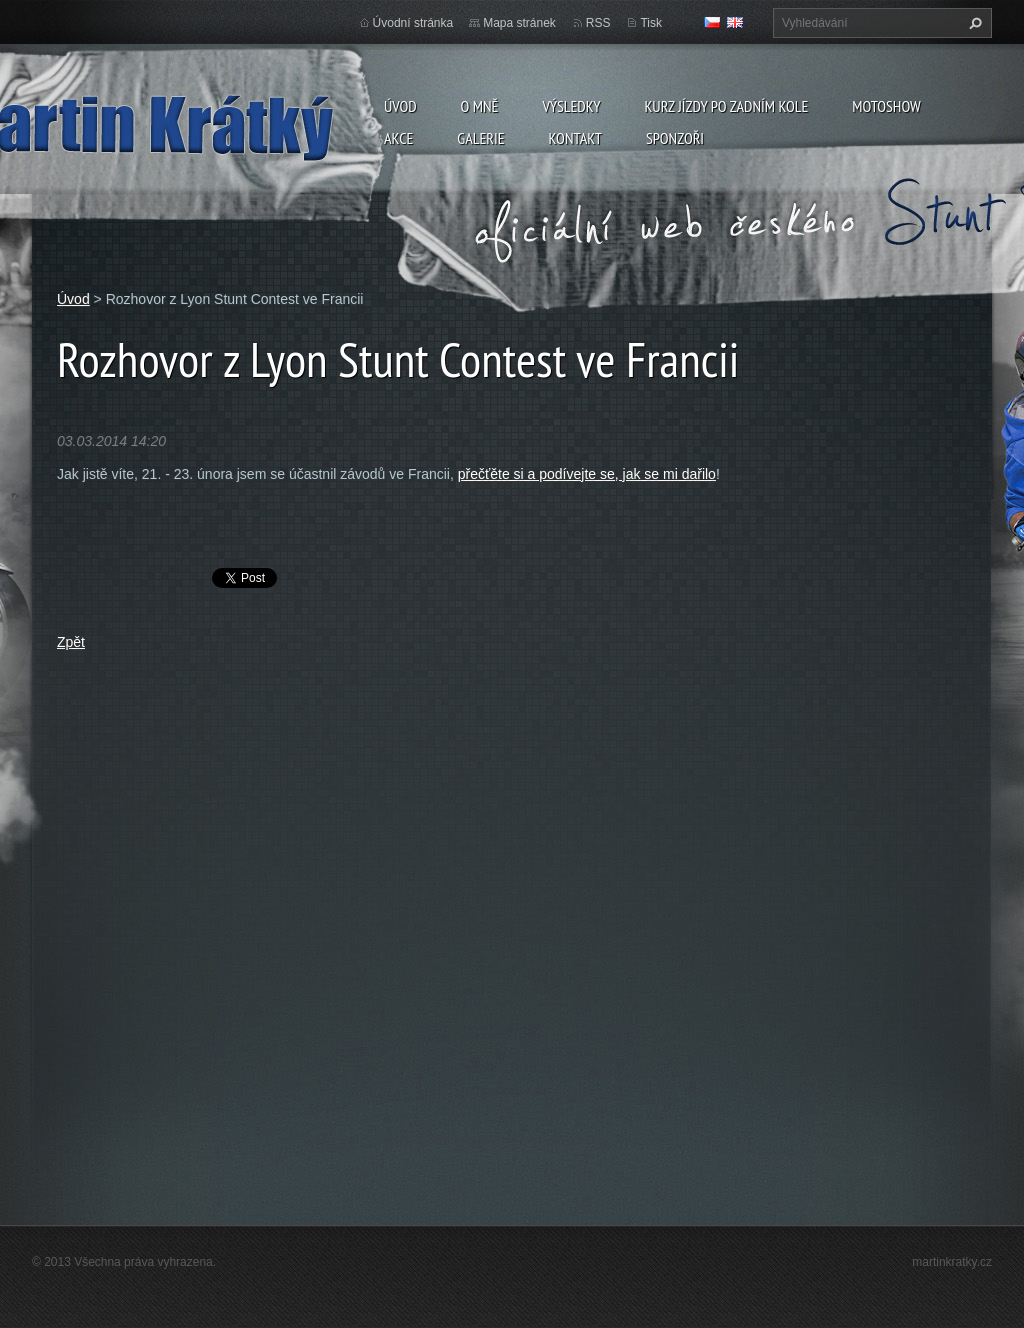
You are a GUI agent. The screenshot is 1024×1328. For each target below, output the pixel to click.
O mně (480, 106)
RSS (598, 23)
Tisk (651, 23)
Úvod (400, 106)
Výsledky (571, 106)
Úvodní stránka (413, 23)
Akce (398, 138)
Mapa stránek (519, 23)
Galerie (480, 138)
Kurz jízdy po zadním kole (726, 106)
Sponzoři (675, 138)
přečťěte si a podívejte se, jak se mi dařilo (587, 474)
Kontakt (575, 138)
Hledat (973, 23)
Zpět (71, 642)
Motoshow (886, 106)
